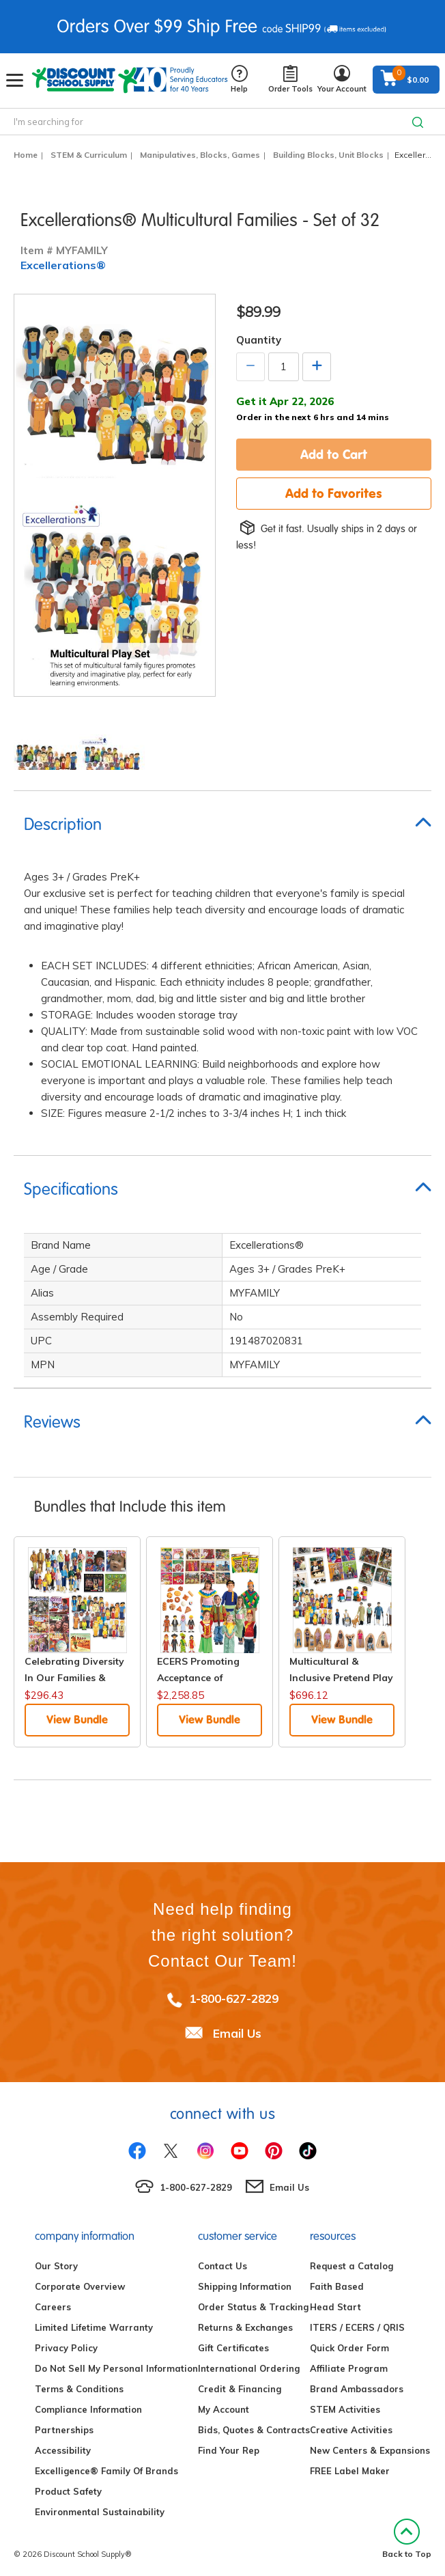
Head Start (335, 2306)
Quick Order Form (349, 2347)
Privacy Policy (66, 2347)
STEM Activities (345, 2409)
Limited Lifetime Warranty (94, 2327)
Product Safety (68, 2491)
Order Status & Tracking (253, 2306)
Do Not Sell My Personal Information (116, 2368)
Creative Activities (351, 2429)
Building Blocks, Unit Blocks (328, 155)
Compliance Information (88, 2409)
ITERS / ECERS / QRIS (357, 2327)
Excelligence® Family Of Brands (106, 2470)
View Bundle (77, 1719)
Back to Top (406, 2539)
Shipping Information (244, 2286)
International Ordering (249, 2368)
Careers (53, 2306)
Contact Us (222, 2265)
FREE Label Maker (350, 2470)
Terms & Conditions (79, 2388)
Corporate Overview (80, 2286)
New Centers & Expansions (370, 2450)
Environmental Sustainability (99, 2511)
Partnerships (64, 2429)
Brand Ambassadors (356, 2388)
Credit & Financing (239, 2388)
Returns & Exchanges (245, 2327)
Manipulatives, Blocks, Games (200, 155)
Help (239, 80)
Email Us (237, 2033)
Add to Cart (333, 454)
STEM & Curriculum (89, 155)
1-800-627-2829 (233, 1998)
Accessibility (63, 2450)
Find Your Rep (228, 2450)
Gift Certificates (233, 2347)
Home (26, 155)
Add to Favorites (333, 493)
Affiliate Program (349, 2368)
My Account (223, 2409)
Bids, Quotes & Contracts (254, 2429)
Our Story (56, 2265)
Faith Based (337, 2286)
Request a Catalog (351, 2265)
